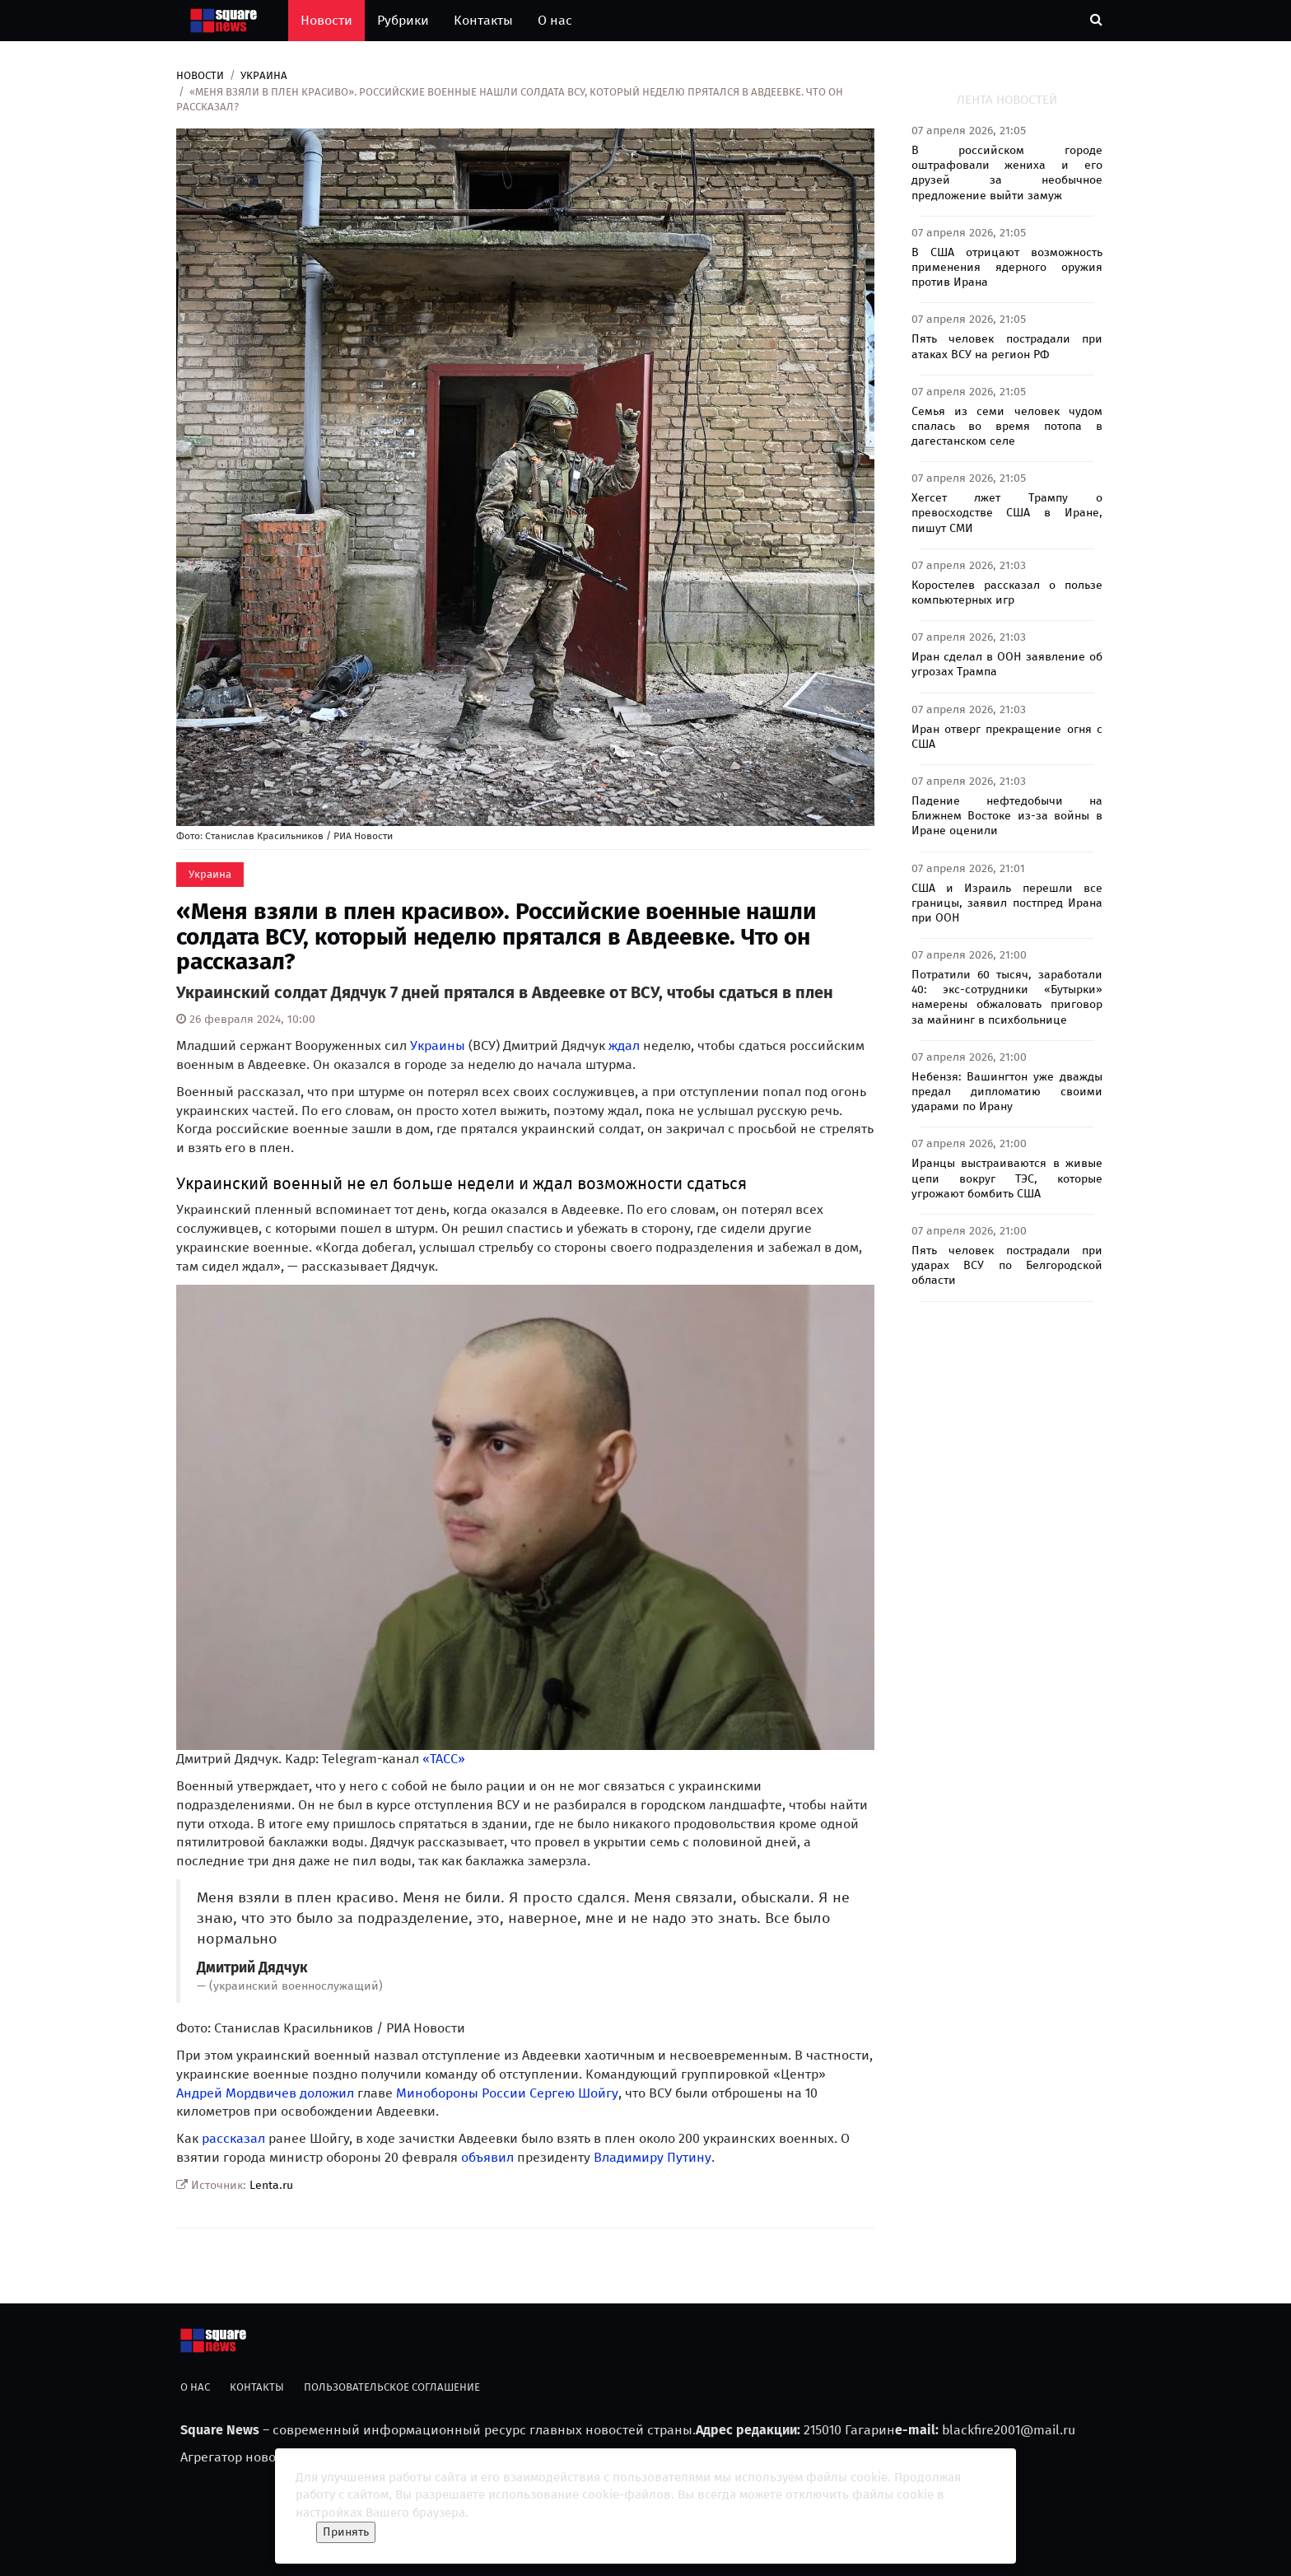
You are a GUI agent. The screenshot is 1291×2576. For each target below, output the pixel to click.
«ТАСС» (443, 1758)
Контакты (483, 20)
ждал (624, 1045)
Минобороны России (461, 2093)
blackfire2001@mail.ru (1008, 2430)
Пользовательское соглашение (392, 2387)
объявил (487, 2157)
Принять (346, 2532)
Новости (326, 20)
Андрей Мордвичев (236, 2093)
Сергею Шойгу (573, 2093)
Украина (263, 75)
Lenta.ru (271, 2185)
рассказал (233, 2138)
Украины (437, 1045)
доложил (327, 2093)
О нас (555, 20)
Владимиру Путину (652, 2157)
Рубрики (403, 20)
